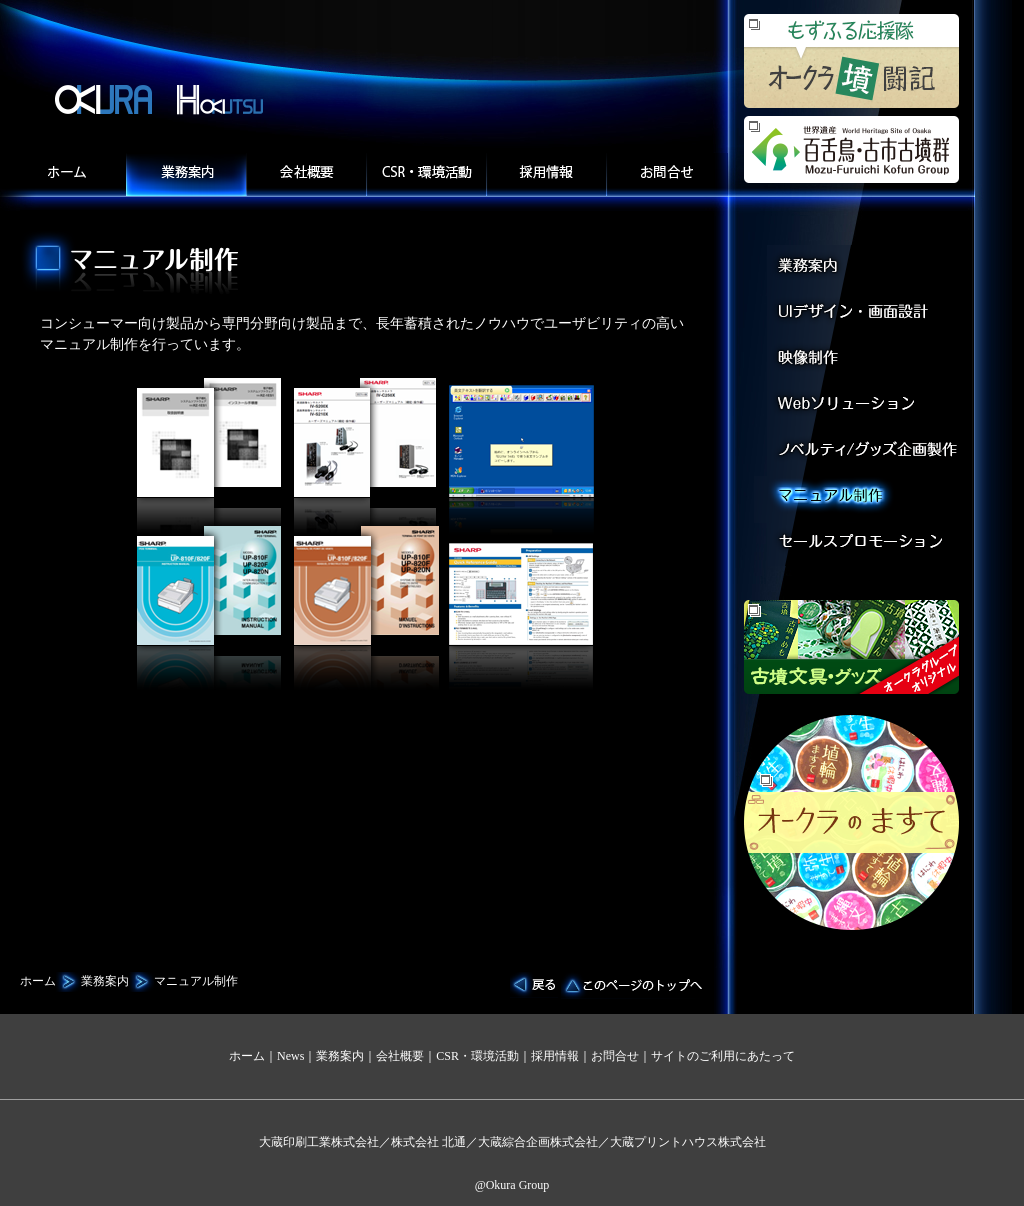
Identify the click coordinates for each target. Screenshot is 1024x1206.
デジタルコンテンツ (867, 452)
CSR (426, 174)
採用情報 (546, 174)
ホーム (66, 174)
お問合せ (667, 174)
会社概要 (306, 174)
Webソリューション (867, 405)
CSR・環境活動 (477, 1056)
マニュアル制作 (867, 499)
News (290, 1056)
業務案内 (186, 174)
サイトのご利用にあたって (723, 1056)
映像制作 (867, 358)
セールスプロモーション (867, 546)
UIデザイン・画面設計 (867, 311)
